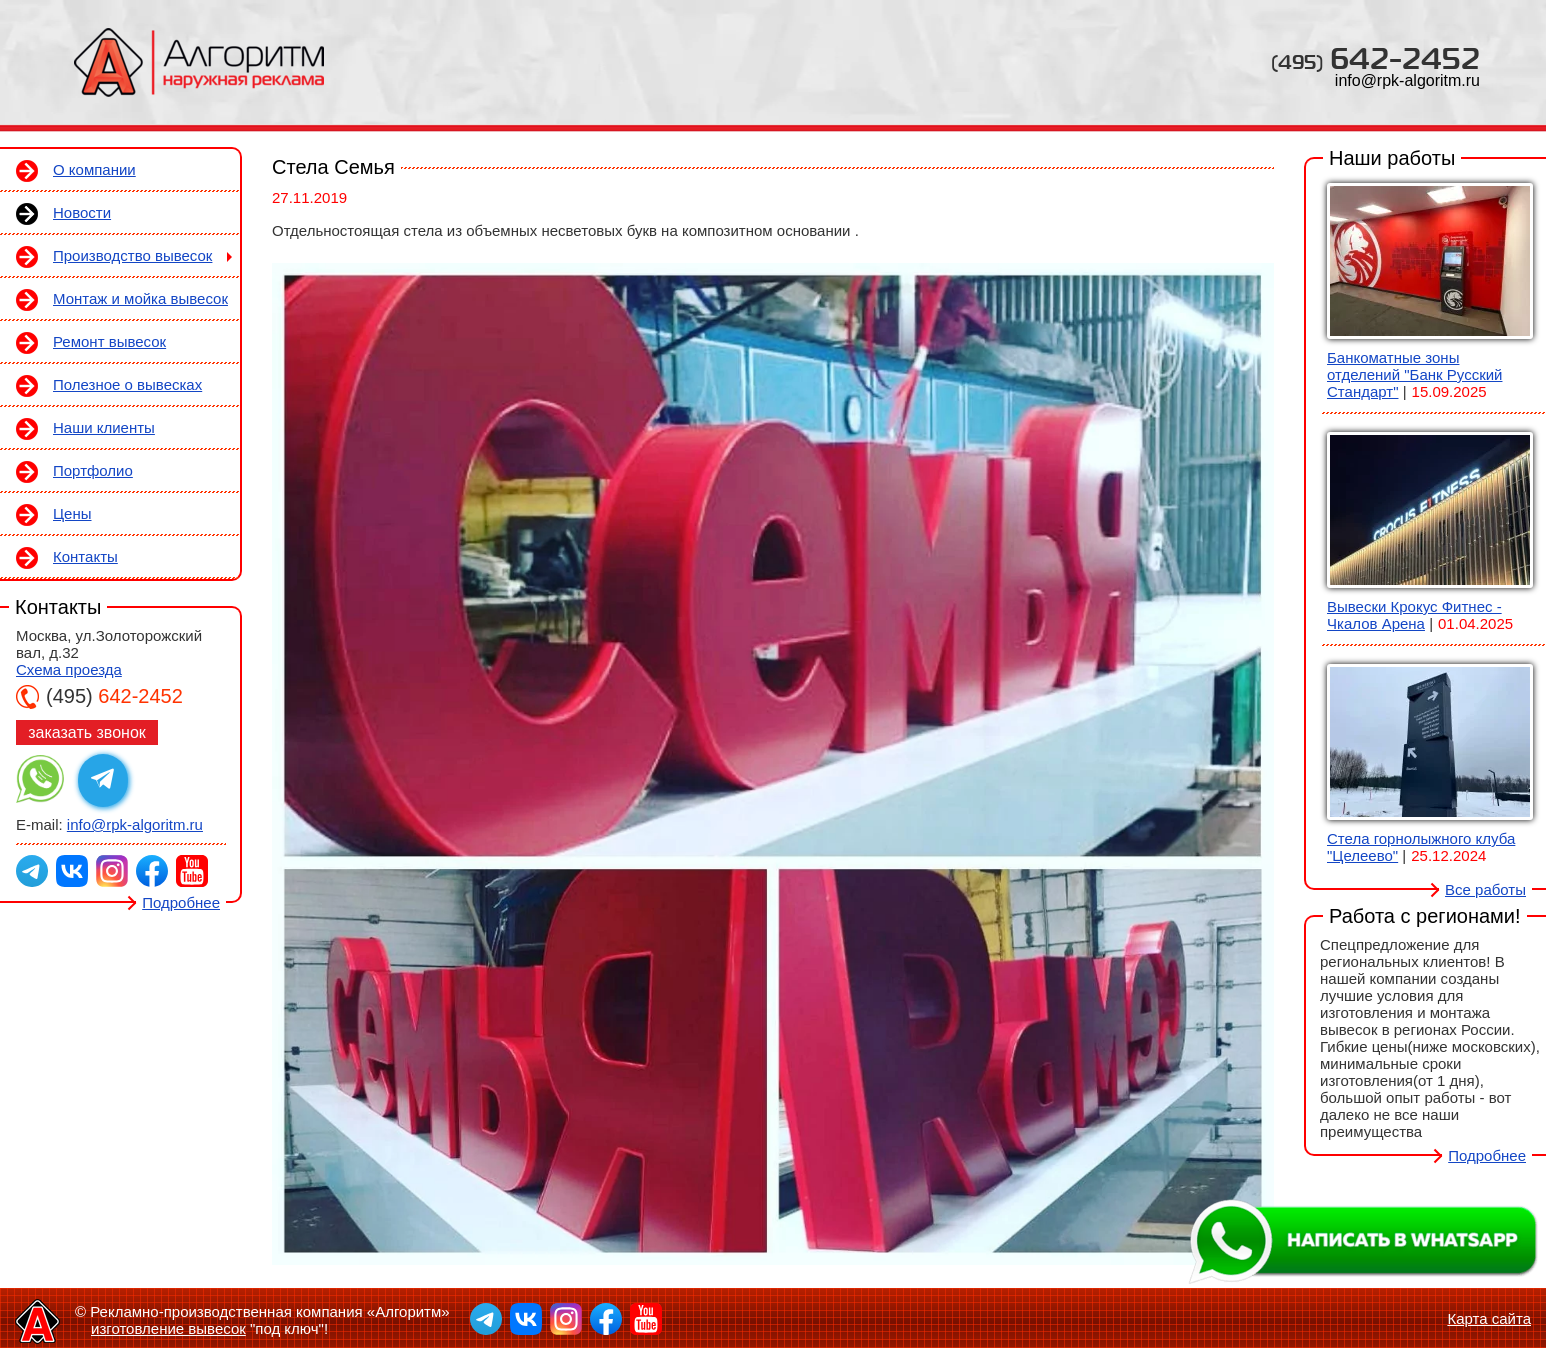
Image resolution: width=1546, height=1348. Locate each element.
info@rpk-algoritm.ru (1407, 80)
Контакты (85, 556)
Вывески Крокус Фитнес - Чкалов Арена (1414, 615)
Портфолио (93, 470)
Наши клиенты (104, 427)
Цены (72, 513)
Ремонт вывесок (109, 341)
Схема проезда (69, 669)
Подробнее (181, 902)
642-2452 (1375, 57)
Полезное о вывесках (127, 384)
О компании (94, 169)
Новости (82, 212)
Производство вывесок (132, 255)
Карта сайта (1489, 1318)
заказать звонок (87, 732)
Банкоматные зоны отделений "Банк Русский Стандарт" (1414, 374)
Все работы (1485, 889)
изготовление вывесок (168, 1328)
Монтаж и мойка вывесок (140, 298)
